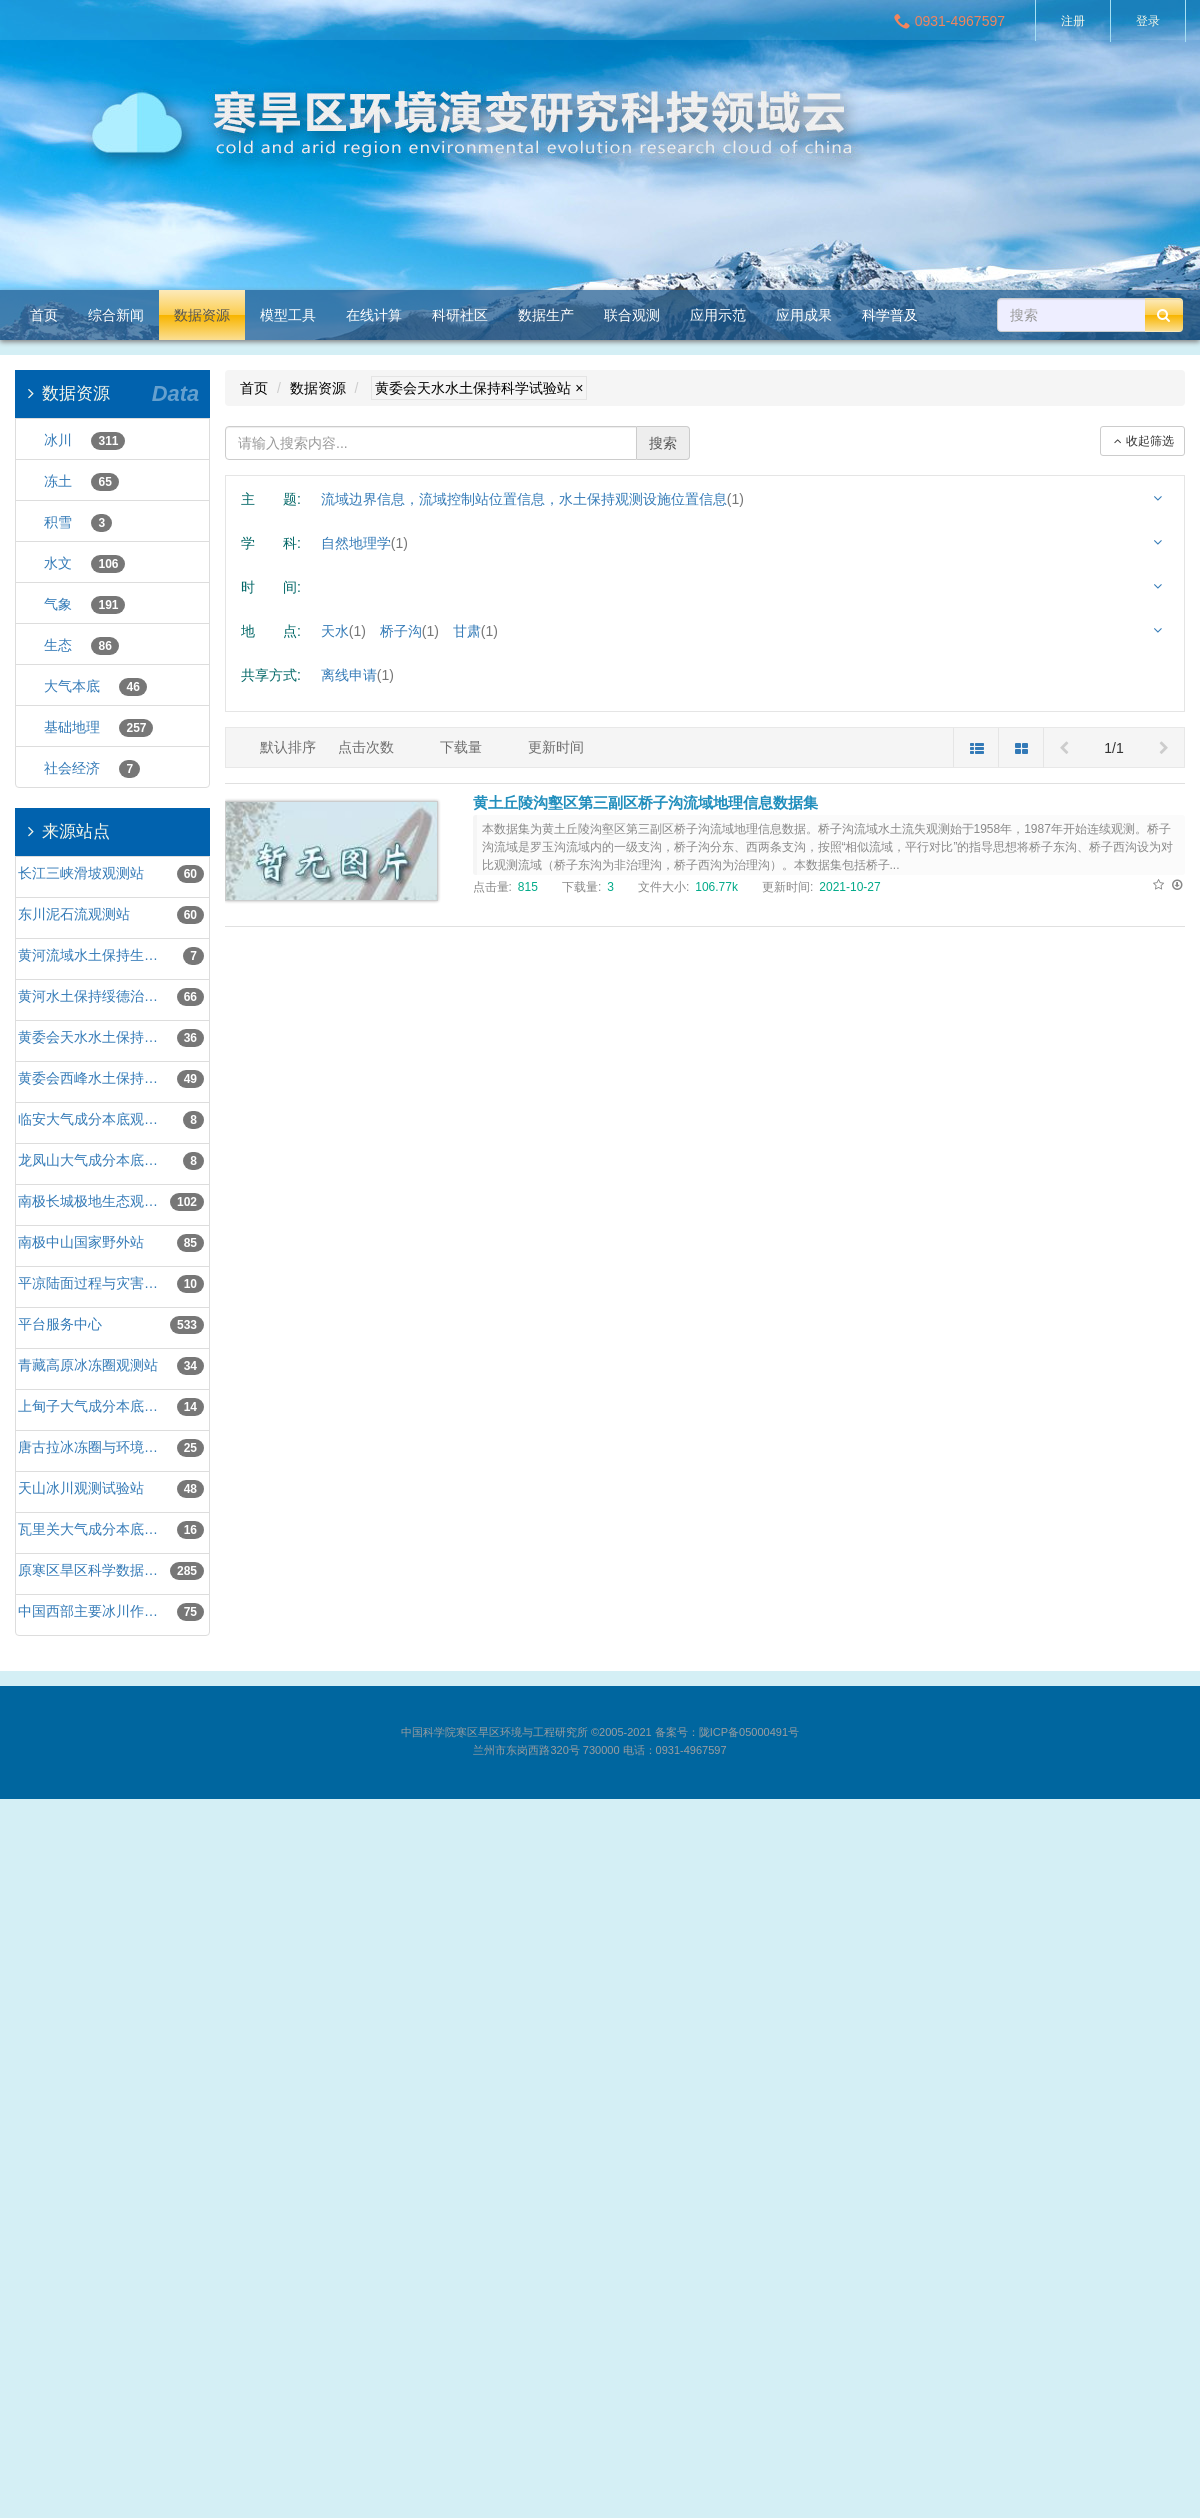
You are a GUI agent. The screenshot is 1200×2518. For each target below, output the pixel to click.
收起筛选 (1142, 441)
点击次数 (366, 747)
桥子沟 (409, 631)
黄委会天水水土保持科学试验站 (479, 388)
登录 (1148, 21)
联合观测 (632, 315)
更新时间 (556, 747)
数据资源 (202, 315)
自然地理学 (364, 543)
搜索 (663, 443)
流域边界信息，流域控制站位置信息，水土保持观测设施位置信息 (532, 499)
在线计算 (374, 315)
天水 (343, 631)
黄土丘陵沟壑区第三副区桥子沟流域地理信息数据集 (645, 802)
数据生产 (546, 315)
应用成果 (804, 315)
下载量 (461, 747)
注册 (1073, 21)
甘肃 (475, 631)
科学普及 (890, 315)
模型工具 (288, 315)
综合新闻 (116, 315)
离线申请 (357, 675)
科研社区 (460, 315)
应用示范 (718, 315)
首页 (44, 315)
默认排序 (288, 747)
